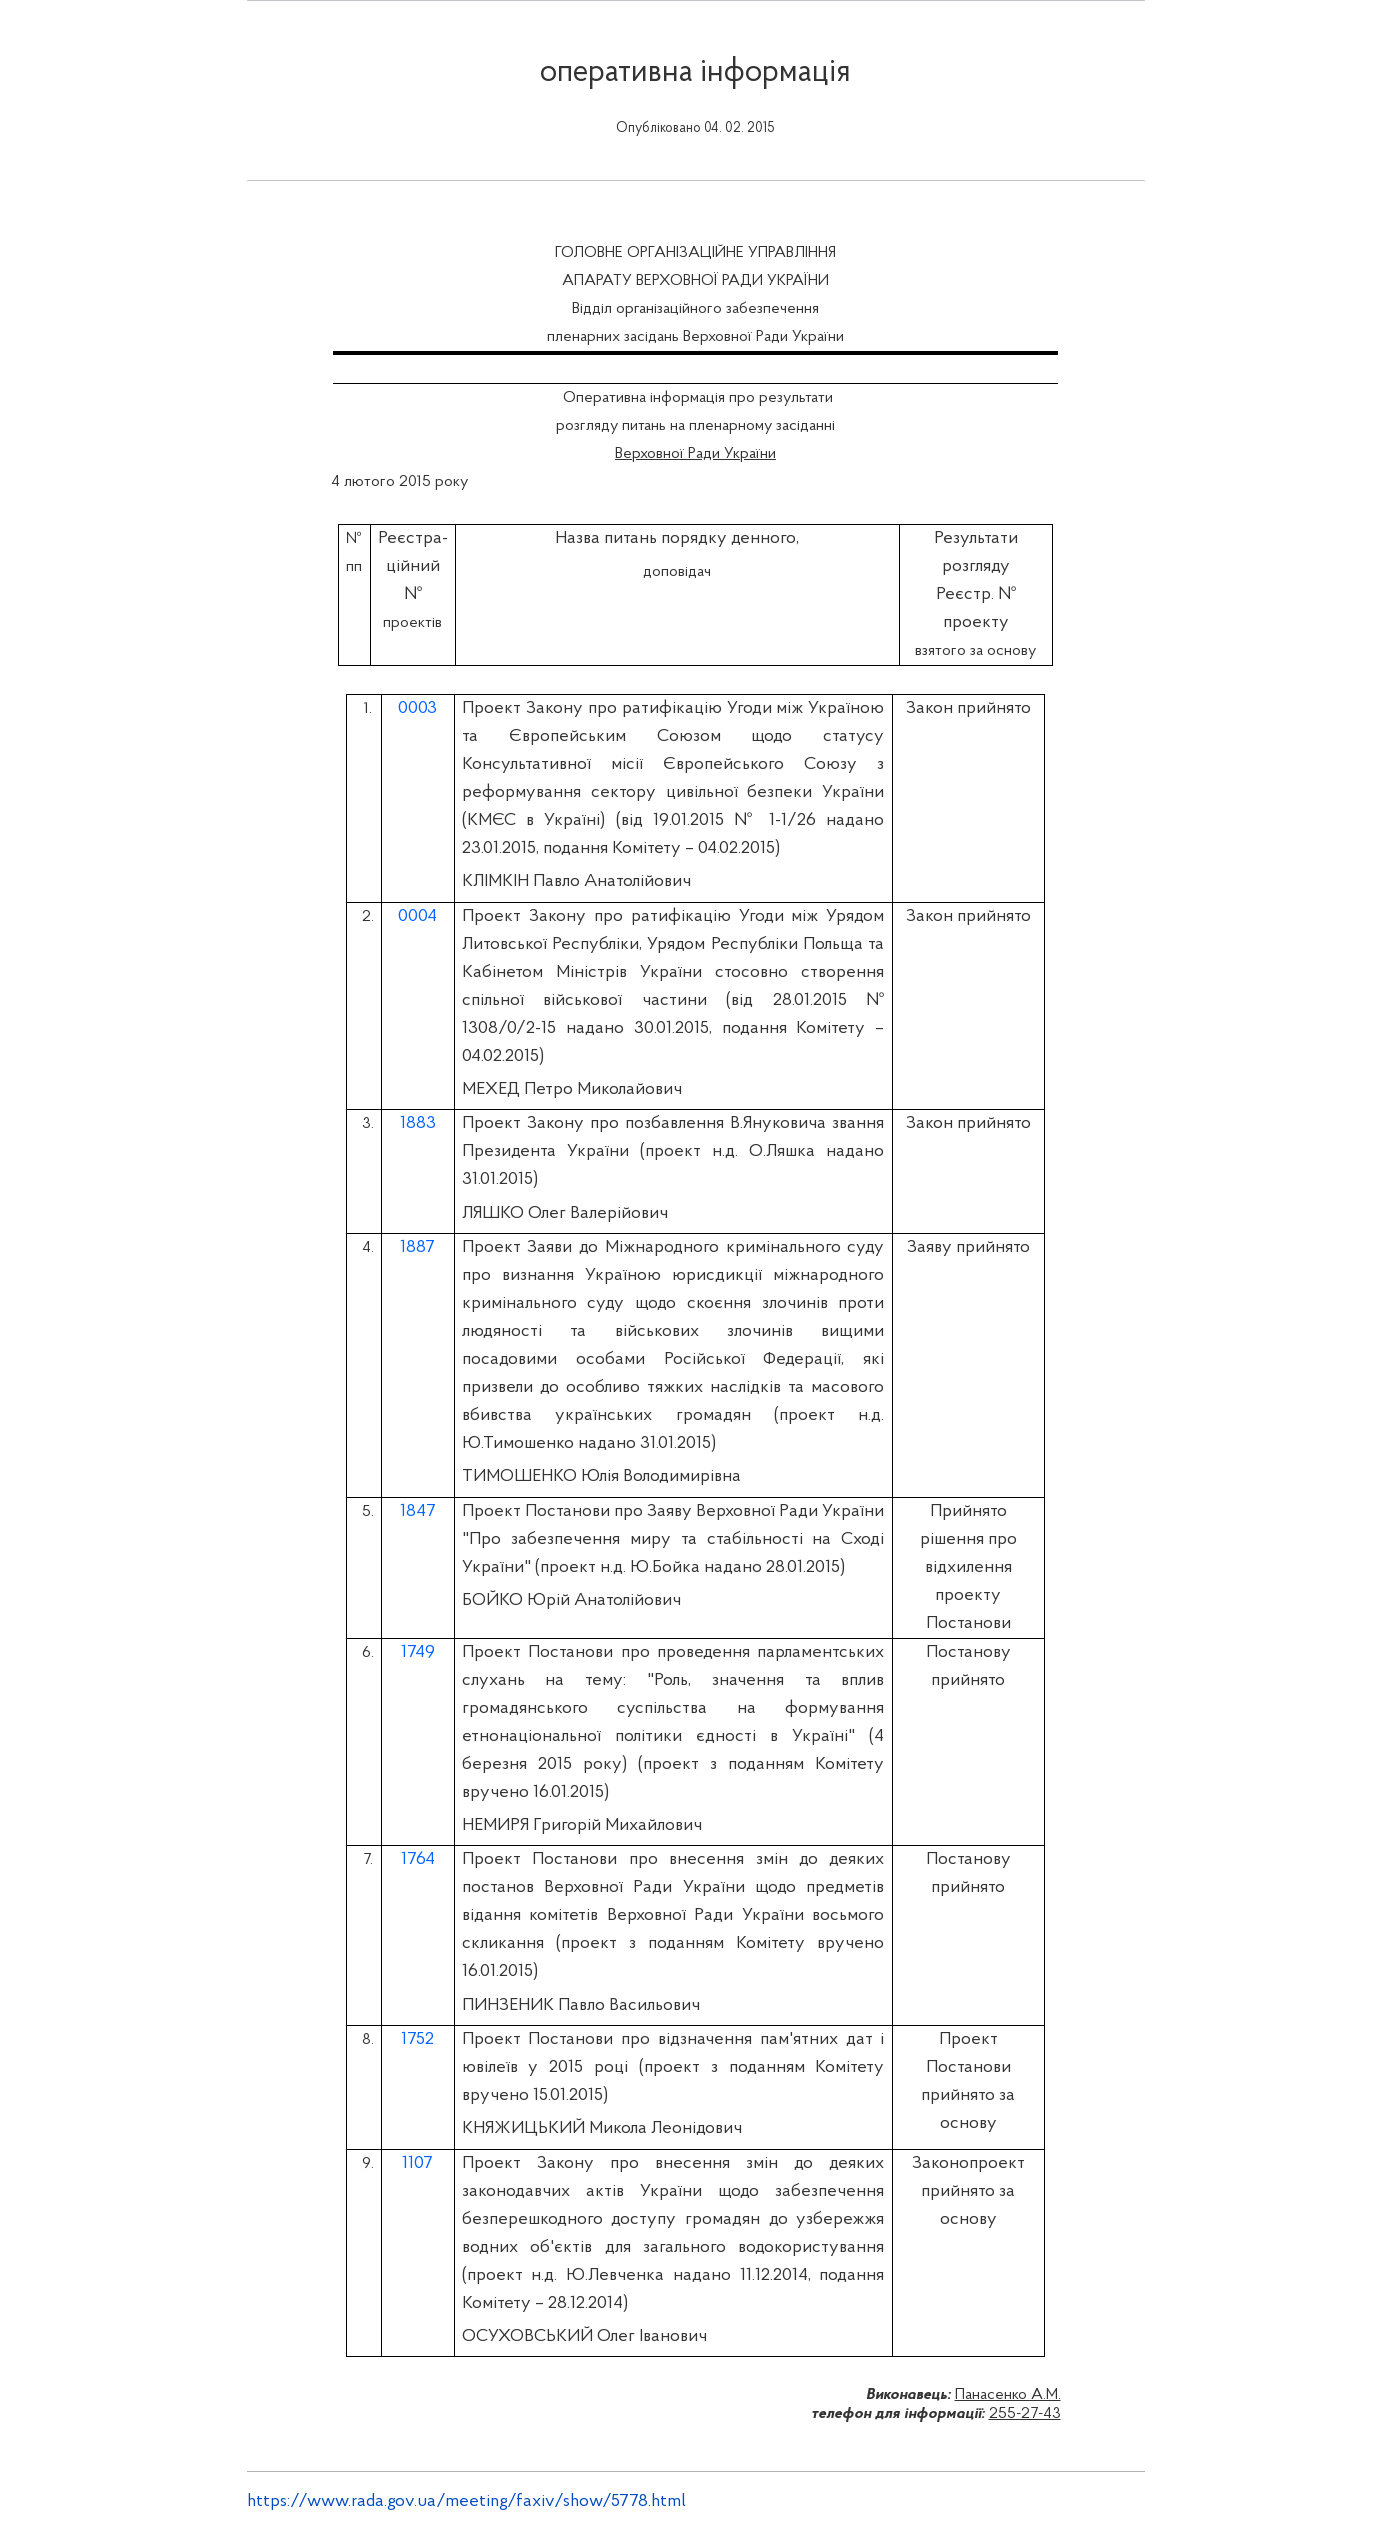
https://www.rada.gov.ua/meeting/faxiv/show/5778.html (466, 2501)
